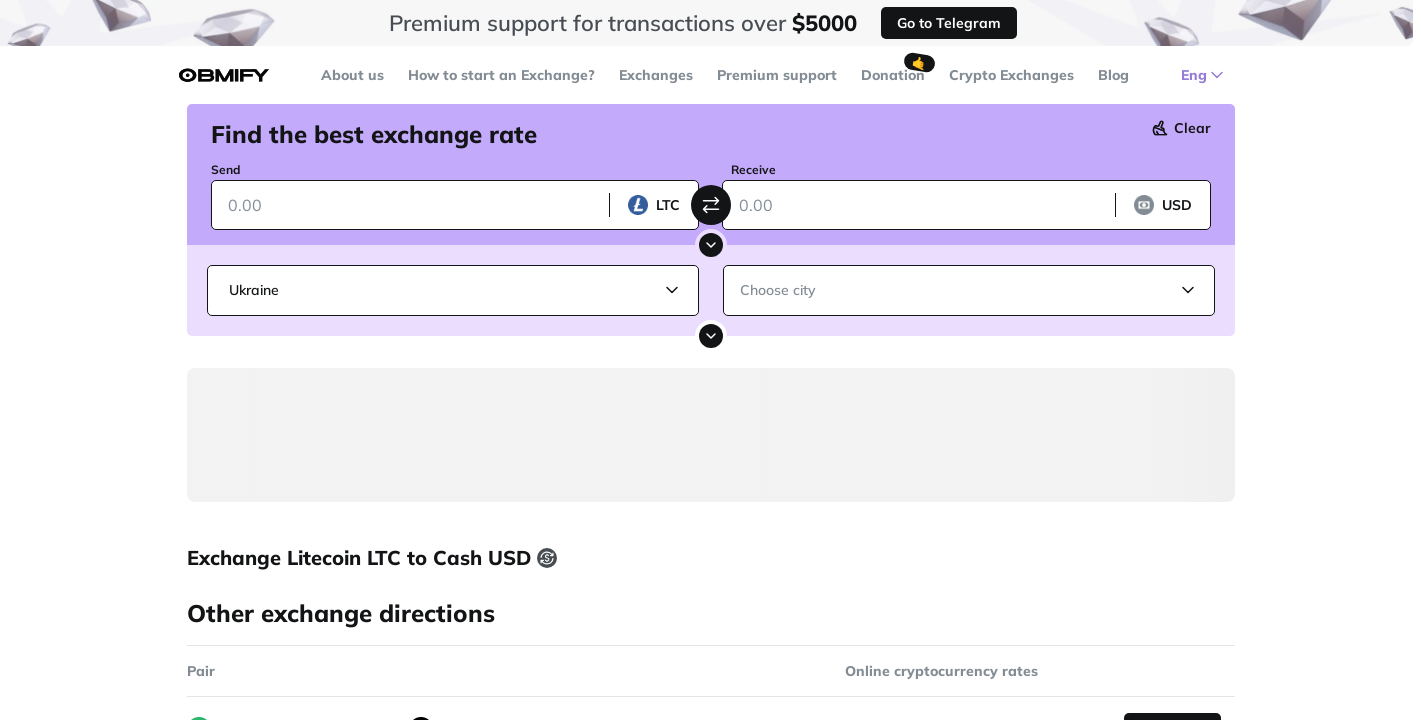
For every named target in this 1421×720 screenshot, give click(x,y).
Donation (893, 75)
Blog (1113, 75)
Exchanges (656, 75)
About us (352, 75)
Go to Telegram (949, 23)
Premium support (777, 75)
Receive (753, 169)
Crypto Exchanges (1011, 75)
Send (225, 169)
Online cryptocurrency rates (941, 671)
